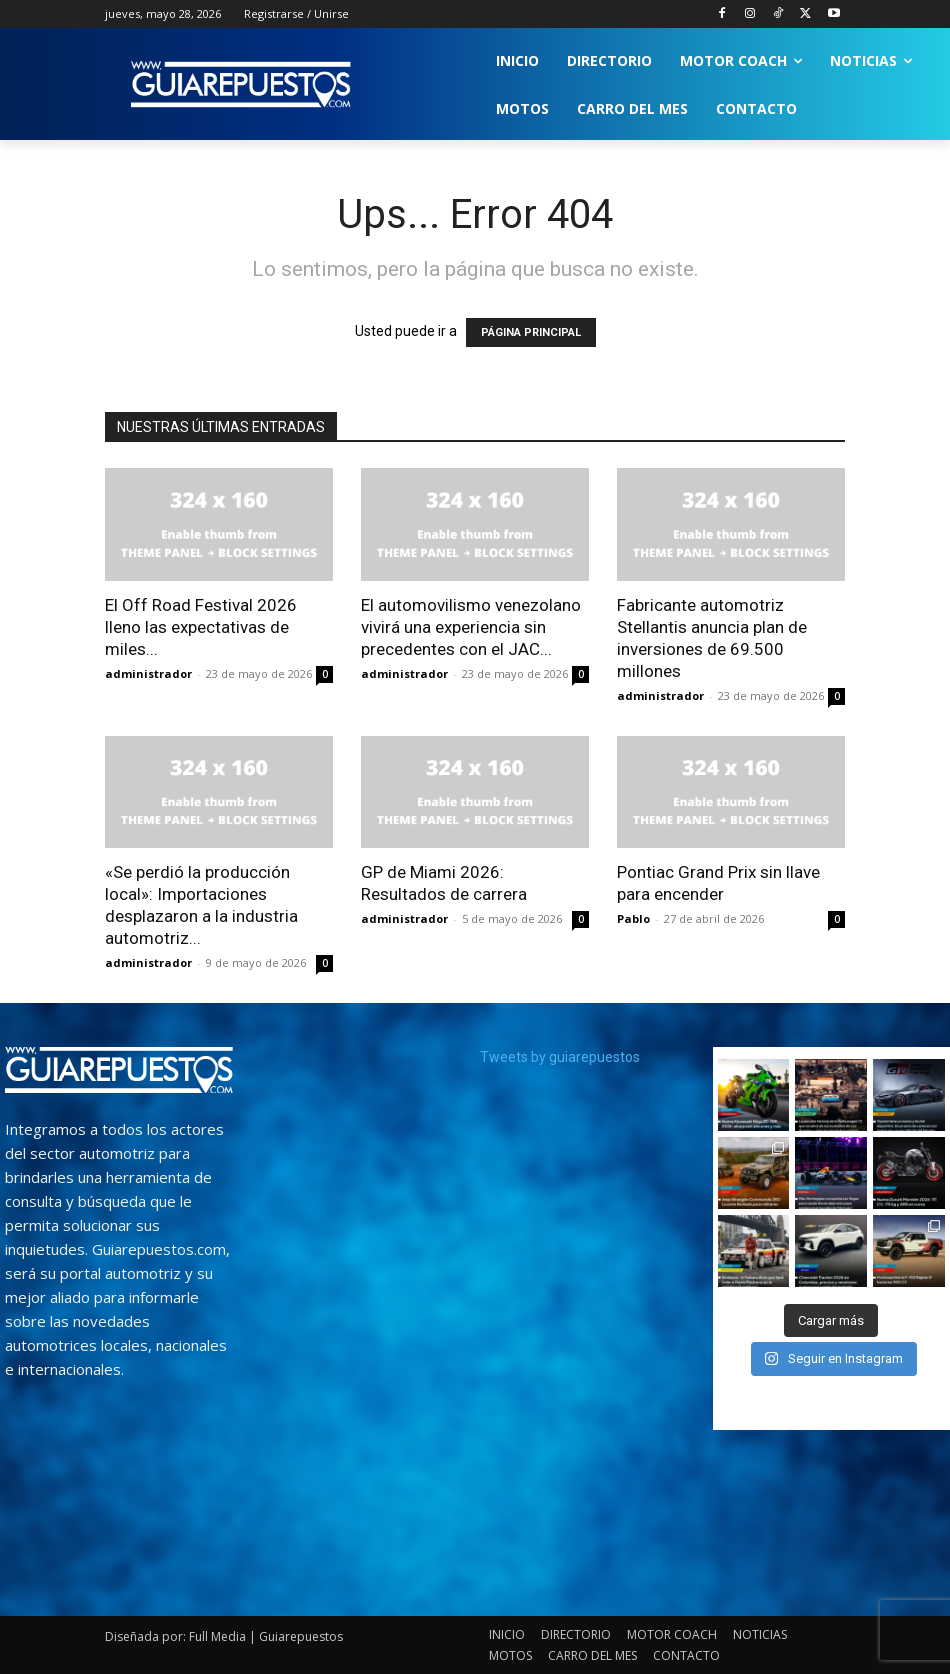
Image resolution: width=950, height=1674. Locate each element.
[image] (119, 1070)
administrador (148, 673)
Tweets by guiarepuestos (560, 1057)
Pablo (633, 918)
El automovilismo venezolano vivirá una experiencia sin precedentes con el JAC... (471, 627)
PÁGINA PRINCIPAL (531, 332)
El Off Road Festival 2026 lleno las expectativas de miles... (201, 627)
